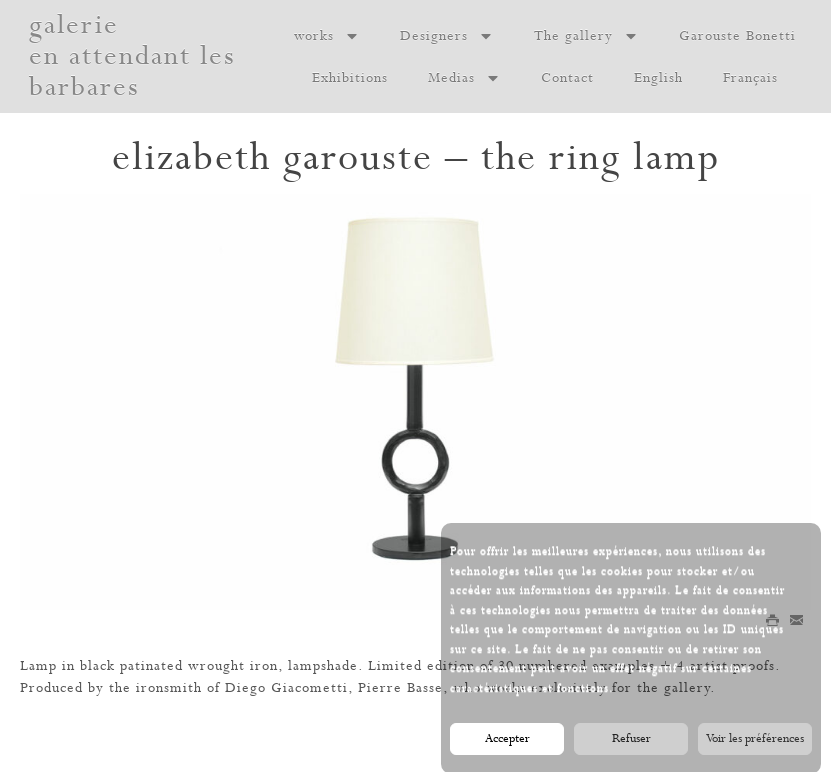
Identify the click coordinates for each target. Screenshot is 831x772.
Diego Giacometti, (289, 688)
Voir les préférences (755, 742)
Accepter (507, 742)
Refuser (631, 742)
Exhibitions (350, 78)
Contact (567, 78)
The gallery (586, 36)
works (327, 36)
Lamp (38, 666)
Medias (464, 78)
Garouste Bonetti (737, 36)
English (658, 78)
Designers (447, 36)
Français (750, 78)
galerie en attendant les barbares (132, 56)
